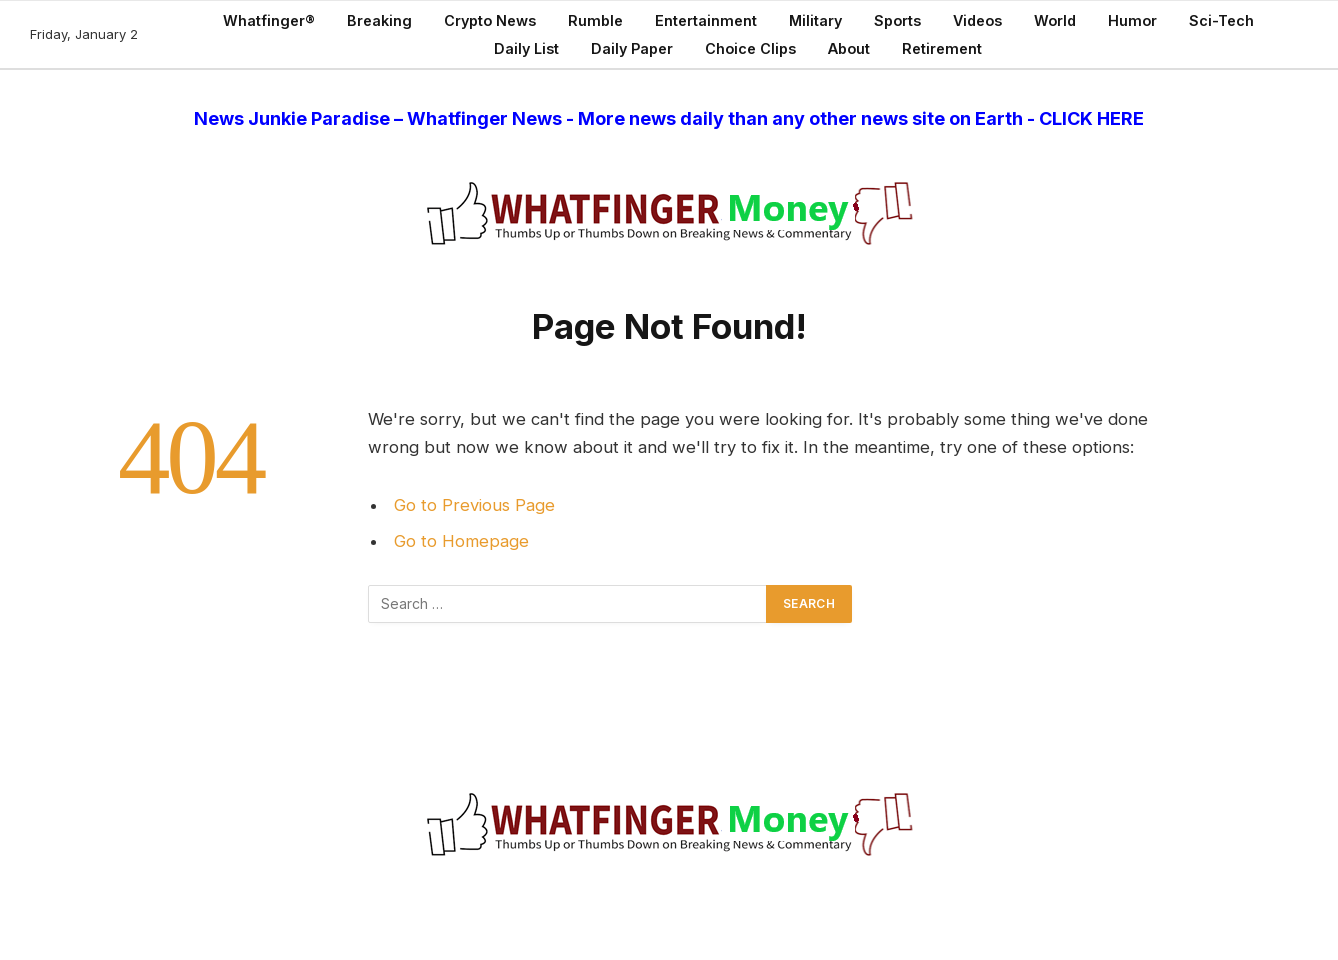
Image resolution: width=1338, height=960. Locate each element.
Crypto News (490, 20)
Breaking (379, 20)
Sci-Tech (1221, 20)
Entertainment (706, 20)
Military (815, 20)
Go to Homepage (461, 541)
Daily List (526, 48)
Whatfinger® (269, 20)
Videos (977, 20)
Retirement (942, 48)
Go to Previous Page (474, 505)
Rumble (595, 20)
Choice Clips (750, 48)
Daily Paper (632, 48)
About (849, 48)
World (1055, 20)
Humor (1132, 20)
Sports (897, 20)
